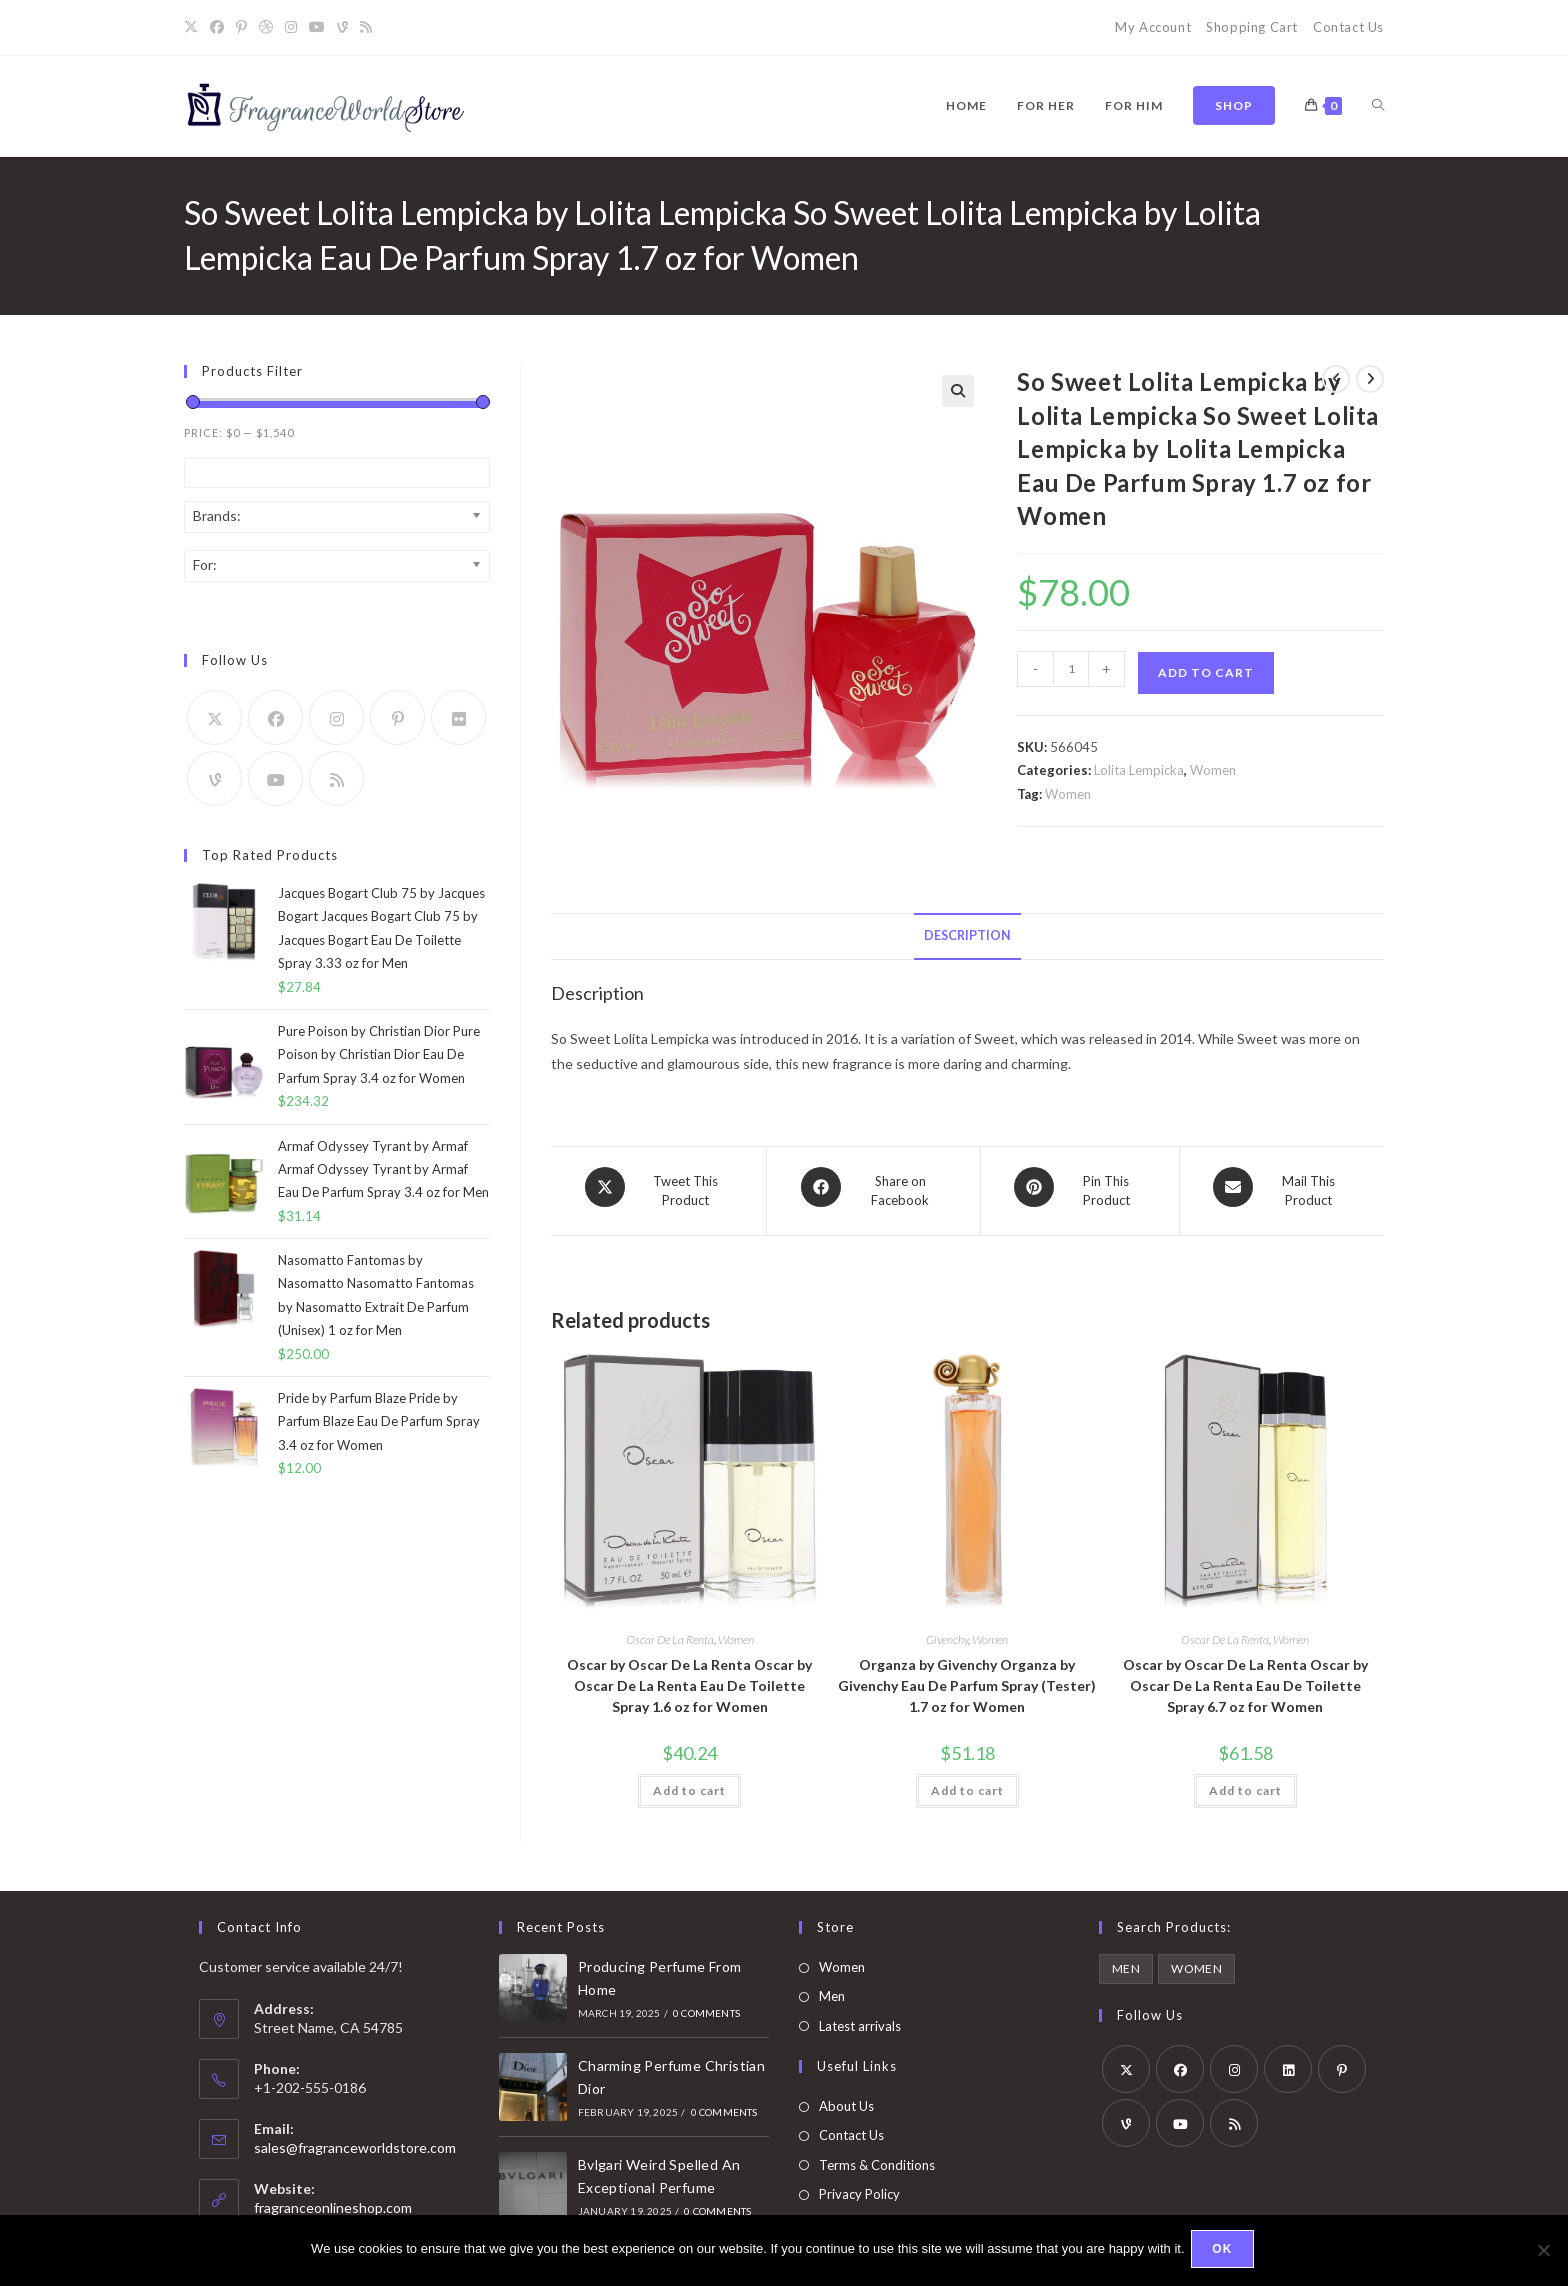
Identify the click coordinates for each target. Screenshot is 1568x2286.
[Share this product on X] (658, 1187)
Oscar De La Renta (670, 1631)
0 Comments (706, 2005)
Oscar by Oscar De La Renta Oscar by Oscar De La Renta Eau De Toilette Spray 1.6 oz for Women (689, 1677)
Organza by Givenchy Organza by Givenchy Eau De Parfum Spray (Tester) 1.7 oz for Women (967, 1677)
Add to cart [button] (689, 1782)
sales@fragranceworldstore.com (355, 2139)
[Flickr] (458, 717)
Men (832, 1988)
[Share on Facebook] (873, 1187)
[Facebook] (217, 28)
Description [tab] (967, 935)
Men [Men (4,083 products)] (1126, 1960)
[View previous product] (1336, 379)
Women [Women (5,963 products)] (1196, 1960)
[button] (958, 391)
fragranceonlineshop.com (333, 2199)
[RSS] (366, 28)
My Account (1153, 27)
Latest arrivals (860, 2018)
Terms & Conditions (877, 2157)
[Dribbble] (266, 28)
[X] (194, 28)
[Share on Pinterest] (1080, 1187)
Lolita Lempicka (1139, 770)
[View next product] (1370, 379)
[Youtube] (317, 28)
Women (1213, 770)
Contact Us (1348, 27)
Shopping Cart (1252, 27)
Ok (1226, 2252)
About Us (846, 2098)
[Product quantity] (1071, 669)
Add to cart (1206, 672)
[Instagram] (291, 28)
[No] (1543, 2252)
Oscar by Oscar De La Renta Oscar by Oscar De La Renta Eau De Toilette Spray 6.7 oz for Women (1245, 1677)
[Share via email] (1282, 1187)
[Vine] (342, 28)
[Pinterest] (241, 28)
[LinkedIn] (1288, 2061)
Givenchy (947, 1631)
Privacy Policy (859, 2186)
